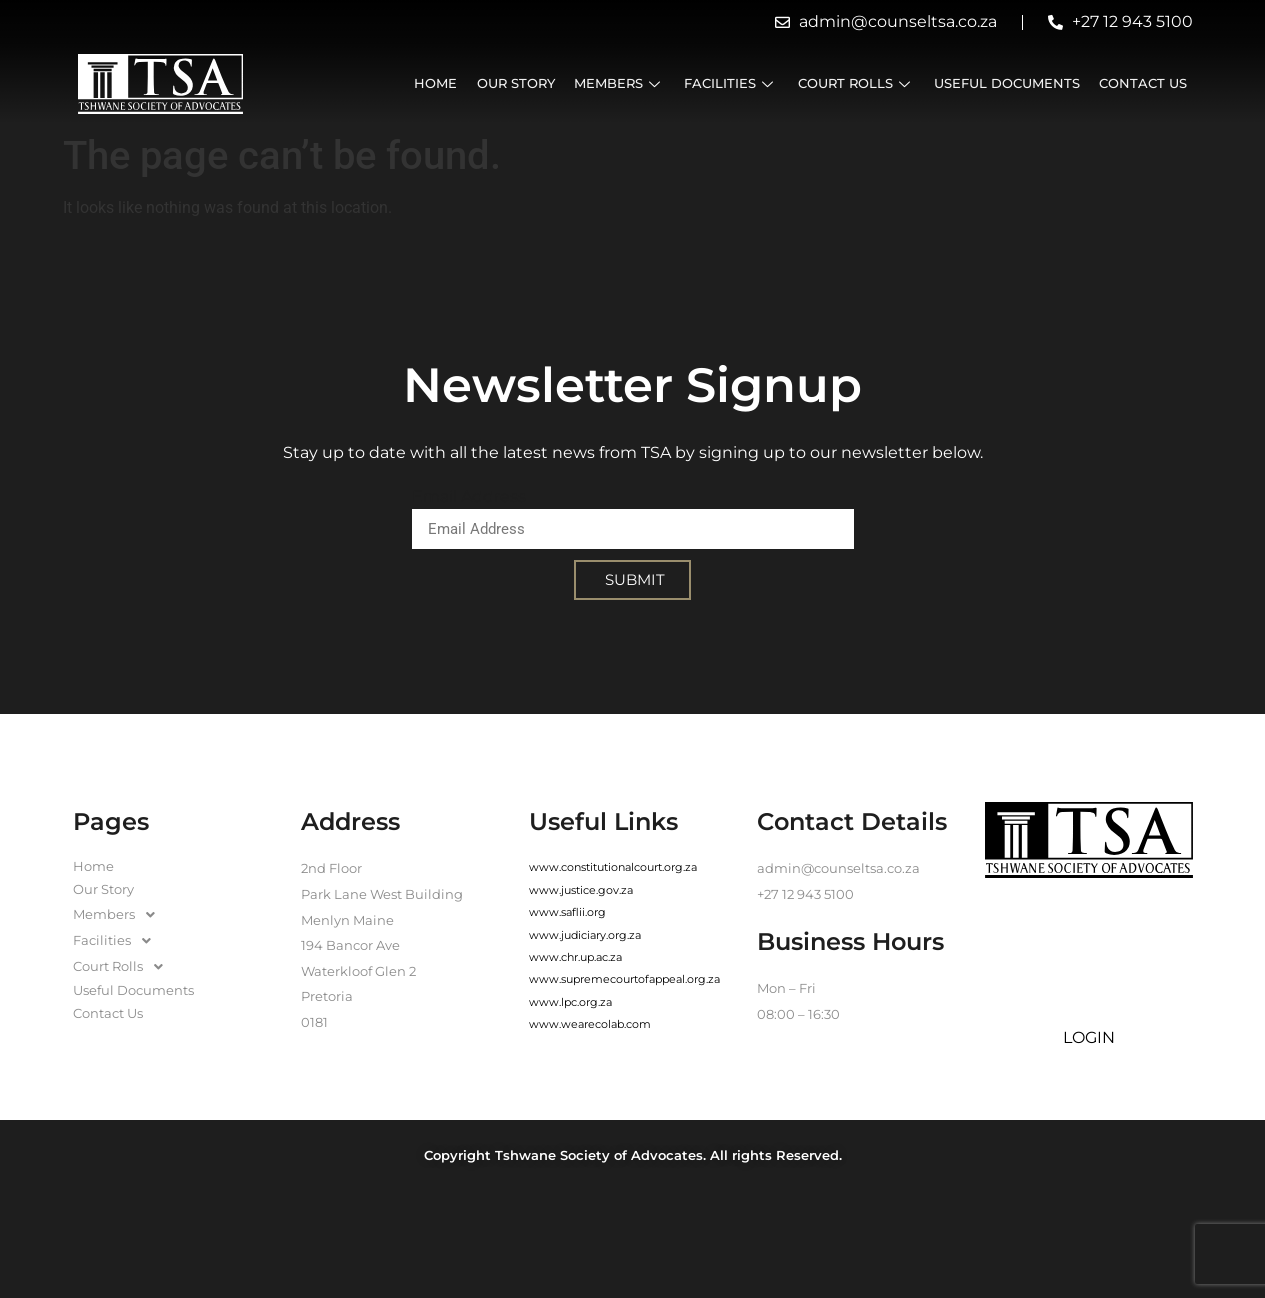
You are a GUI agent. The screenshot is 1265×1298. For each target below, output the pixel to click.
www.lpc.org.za (570, 1002)
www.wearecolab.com (590, 1024)
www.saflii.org (567, 912)
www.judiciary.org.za (585, 935)
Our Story (517, 83)
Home (437, 83)
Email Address (469, 496)
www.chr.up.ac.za (575, 957)
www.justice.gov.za (581, 890)
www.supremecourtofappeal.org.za (624, 979)
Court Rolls (856, 83)
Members (620, 83)
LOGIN (1089, 1037)
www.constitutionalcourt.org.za (613, 867)
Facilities (732, 83)
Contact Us (1143, 83)
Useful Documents (1007, 83)
